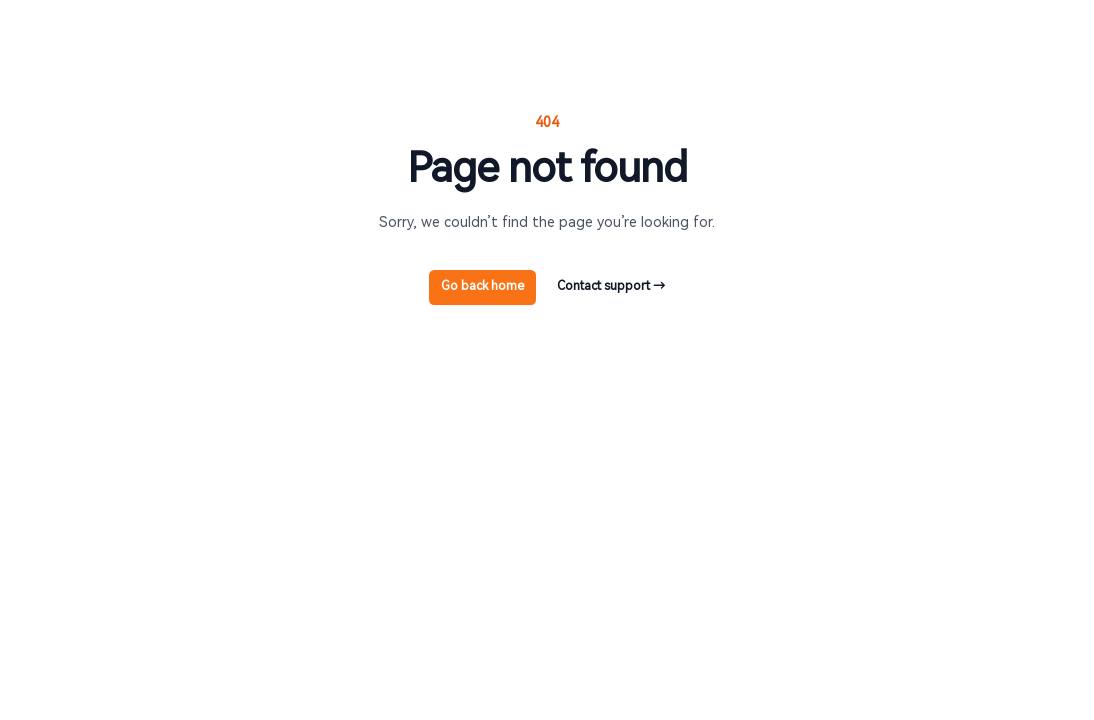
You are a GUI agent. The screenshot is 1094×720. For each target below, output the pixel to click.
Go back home (482, 286)
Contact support (611, 286)
